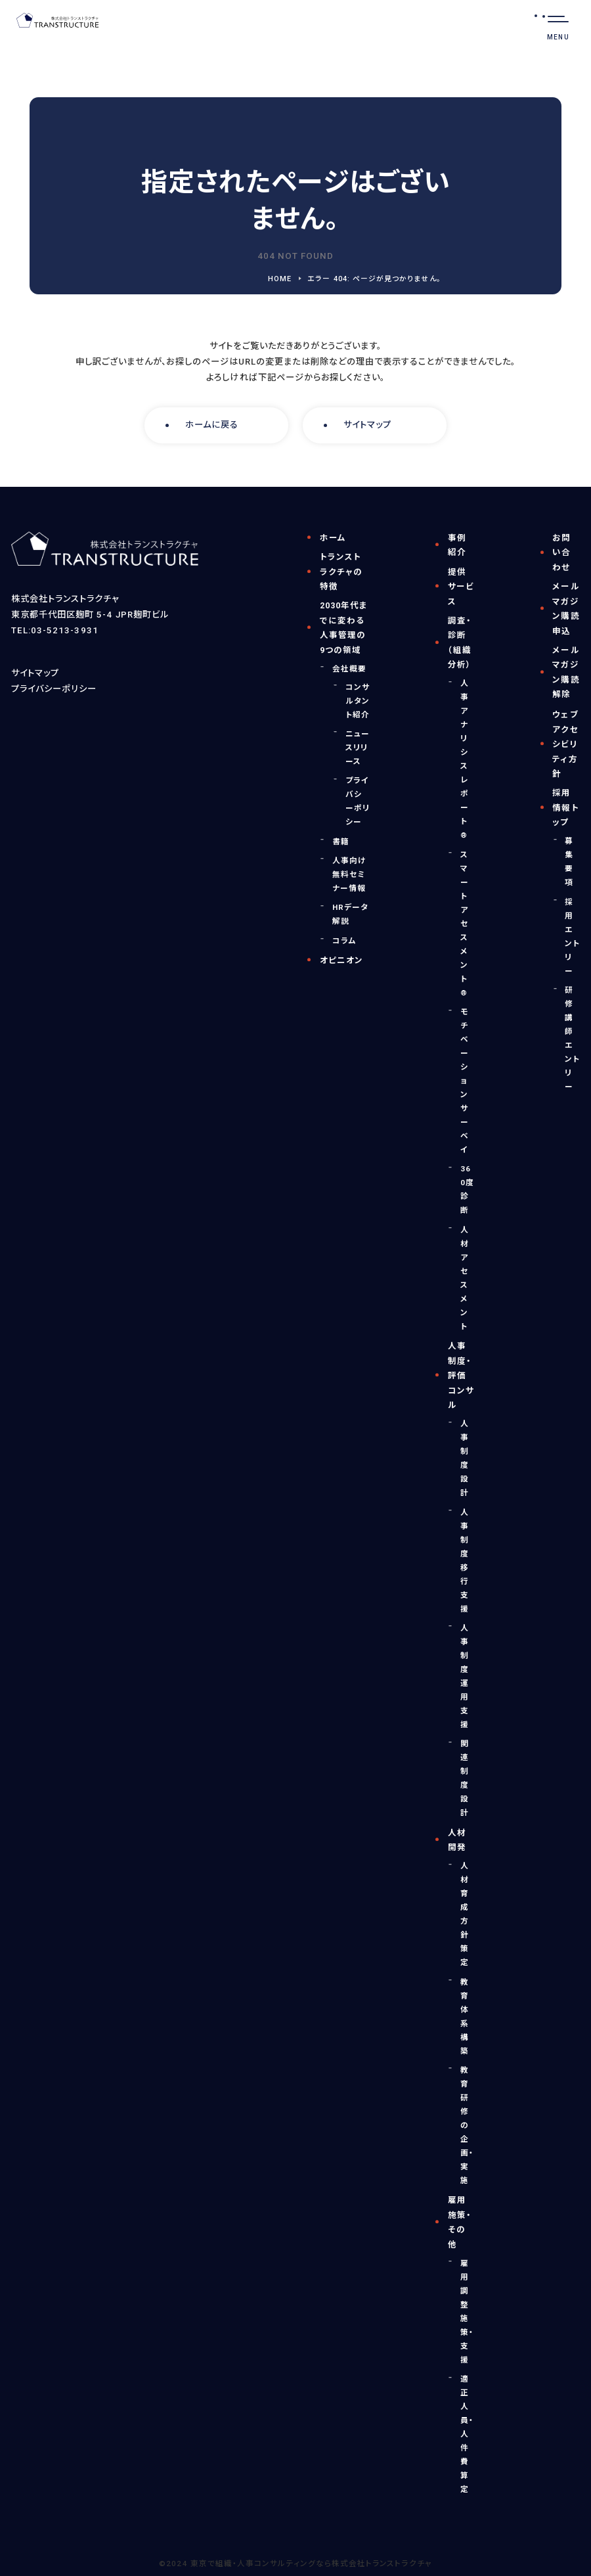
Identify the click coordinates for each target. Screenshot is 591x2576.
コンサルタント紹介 (357, 701)
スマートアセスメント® (464, 923)
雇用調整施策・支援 (466, 2311)
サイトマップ (367, 425)
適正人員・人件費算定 (466, 2434)
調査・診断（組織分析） (459, 643)
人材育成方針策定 (464, 1914)
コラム (344, 940)
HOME (280, 279)
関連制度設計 (464, 1778)
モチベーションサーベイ (464, 1080)
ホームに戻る (211, 425)
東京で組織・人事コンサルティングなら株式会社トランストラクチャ (311, 2563)
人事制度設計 (464, 1458)
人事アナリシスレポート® (464, 759)
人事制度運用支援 (464, 1676)
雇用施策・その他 (459, 2222)
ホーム (333, 538)
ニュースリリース (357, 747)
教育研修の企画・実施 (466, 2125)
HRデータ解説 (350, 914)
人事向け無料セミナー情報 (349, 874)
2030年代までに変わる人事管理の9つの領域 (344, 627)
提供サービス (461, 586)
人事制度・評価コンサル (461, 1375)
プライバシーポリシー (54, 689)
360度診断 (467, 1189)
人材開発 (457, 1840)
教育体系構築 (464, 2016)
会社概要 (349, 668)
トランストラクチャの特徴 (341, 571)
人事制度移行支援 (464, 1561)
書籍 (340, 841)
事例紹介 (457, 545)
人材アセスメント (464, 1278)
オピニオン (341, 960)
